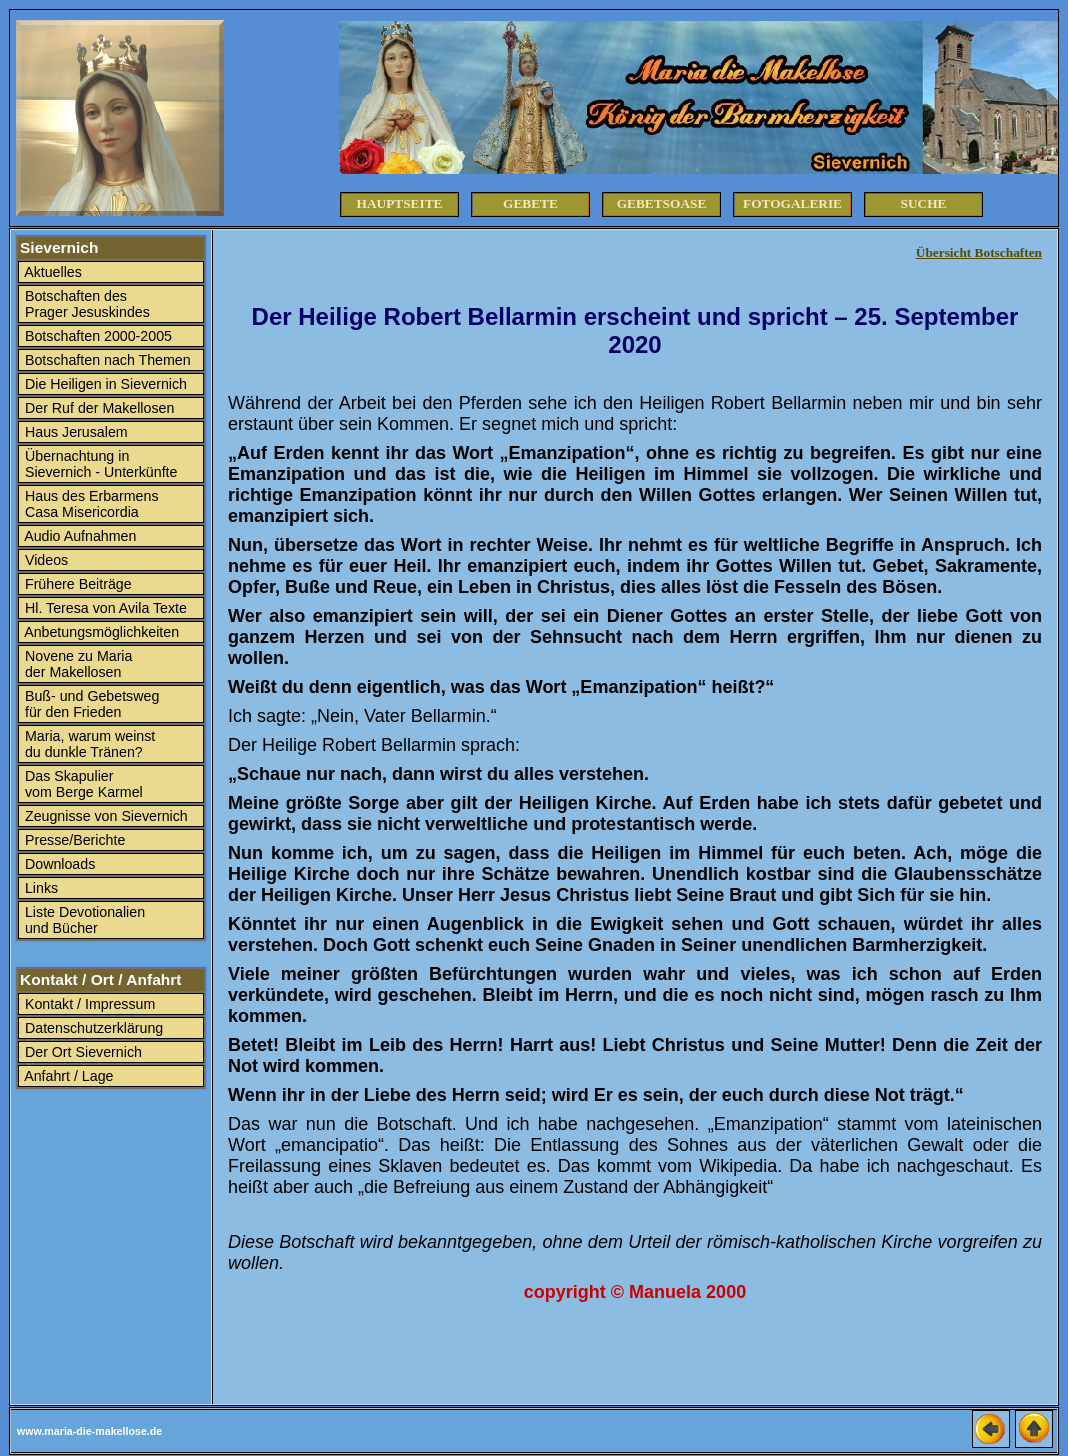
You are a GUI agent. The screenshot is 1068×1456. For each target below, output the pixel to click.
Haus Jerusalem (74, 432)
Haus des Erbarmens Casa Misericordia (90, 504)
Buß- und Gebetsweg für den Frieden (90, 704)
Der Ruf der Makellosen (97, 408)
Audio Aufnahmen (78, 536)
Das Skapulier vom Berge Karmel (82, 784)
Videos (44, 560)
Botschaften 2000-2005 (96, 336)
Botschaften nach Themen (106, 360)
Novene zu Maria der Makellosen (76, 664)
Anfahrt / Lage (67, 1076)
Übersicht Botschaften (979, 252)
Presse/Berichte (73, 840)
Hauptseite (400, 203)
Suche (924, 203)
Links (39, 888)
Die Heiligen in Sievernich (104, 384)
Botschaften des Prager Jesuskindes (85, 304)
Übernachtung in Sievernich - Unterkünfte (99, 464)
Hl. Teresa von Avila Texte (104, 608)
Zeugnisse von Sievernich (104, 816)
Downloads (58, 864)
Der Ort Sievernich (81, 1052)
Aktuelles (51, 272)
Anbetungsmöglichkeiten (100, 632)
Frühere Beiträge (76, 584)
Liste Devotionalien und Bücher (83, 920)
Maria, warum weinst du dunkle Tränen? (88, 744)
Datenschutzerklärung (92, 1028)
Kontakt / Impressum (88, 1004)
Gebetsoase (662, 203)
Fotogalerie (792, 203)
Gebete (530, 203)
